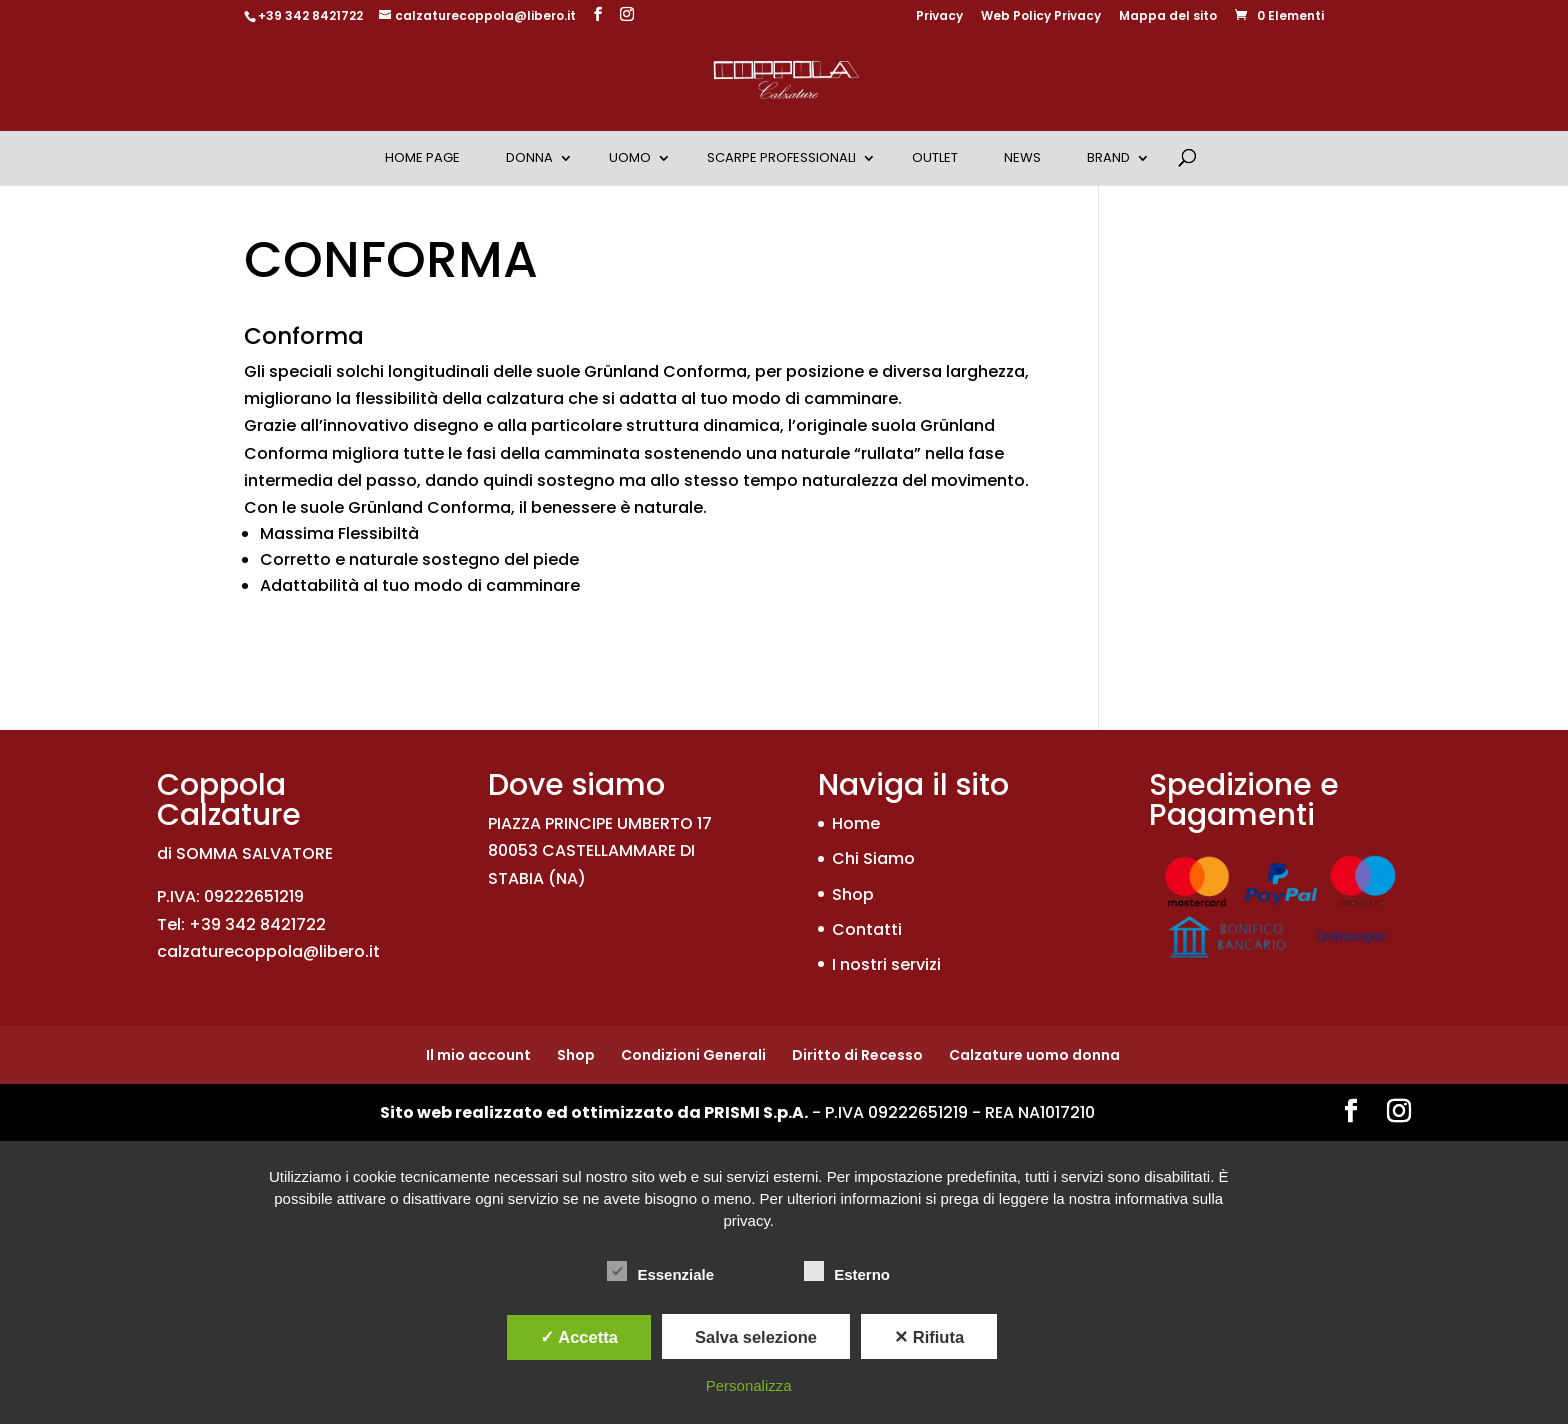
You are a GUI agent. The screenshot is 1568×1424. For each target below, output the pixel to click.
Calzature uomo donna (1034, 1055)
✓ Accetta (579, 1337)
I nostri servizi (886, 964)
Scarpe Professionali (781, 157)
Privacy (939, 17)
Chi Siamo (873, 858)
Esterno (847, 1272)
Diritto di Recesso (857, 1055)
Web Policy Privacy (1041, 17)
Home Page (422, 157)
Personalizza (749, 1385)
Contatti (867, 929)
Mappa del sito (1168, 17)
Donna (529, 157)
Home (856, 823)
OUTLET (935, 157)
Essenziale (660, 1272)
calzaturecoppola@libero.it (268, 951)
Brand (1108, 157)
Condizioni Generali (693, 1055)
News (1022, 157)
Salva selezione (756, 1337)
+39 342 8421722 (310, 15)
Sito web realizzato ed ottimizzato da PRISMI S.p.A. (594, 1112)
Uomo (630, 157)
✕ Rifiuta (929, 1337)
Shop (853, 894)
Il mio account (478, 1055)
